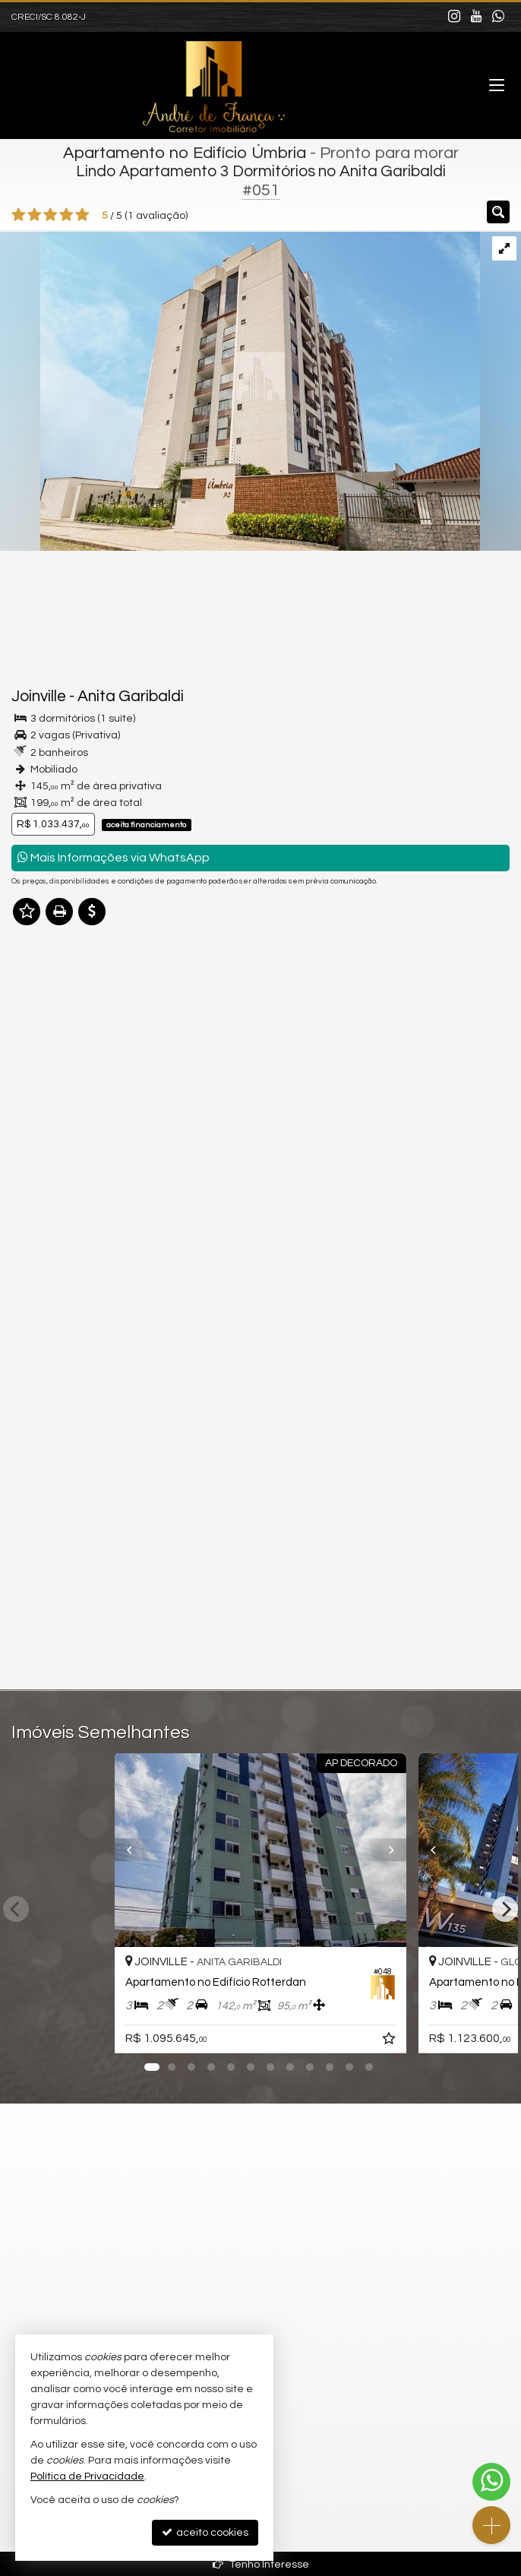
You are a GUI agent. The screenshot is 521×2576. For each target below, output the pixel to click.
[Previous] (119, 1849)
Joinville (38, 696)
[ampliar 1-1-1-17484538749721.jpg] (240, 390)
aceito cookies (205, 2532)
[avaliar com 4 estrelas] (66, 215)
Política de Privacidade (87, 2476)
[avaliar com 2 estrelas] (34, 215)
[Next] (402, 1849)
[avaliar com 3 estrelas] (50, 215)
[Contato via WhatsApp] (491, 2482)
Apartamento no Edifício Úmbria (184, 153)
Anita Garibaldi (130, 696)
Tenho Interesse (261, 2564)
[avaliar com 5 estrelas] (82, 215)
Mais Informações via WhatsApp (113, 857)
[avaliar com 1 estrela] (18, 215)
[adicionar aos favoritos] (390, 2041)
